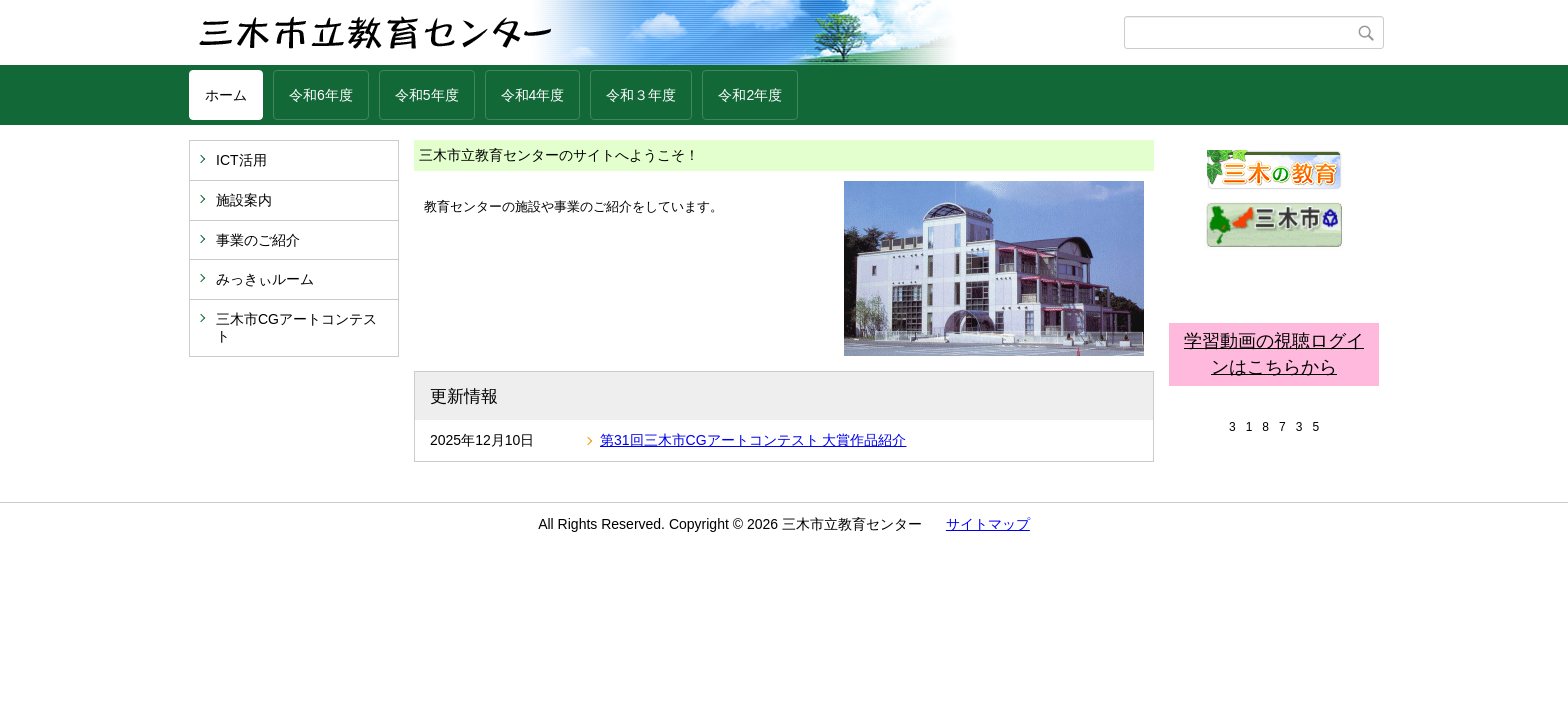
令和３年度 (641, 95)
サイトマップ (988, 524)
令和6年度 (321, 95)
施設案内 (244, 200)
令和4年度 (533, 95)
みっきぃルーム (265, 279)
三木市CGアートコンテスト (296, 327)
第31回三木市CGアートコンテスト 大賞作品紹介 (753, 440)
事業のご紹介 (258, 240)
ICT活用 (241, 160)
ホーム (226, 95)
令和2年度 (750, 95)
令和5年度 (427, 95)
